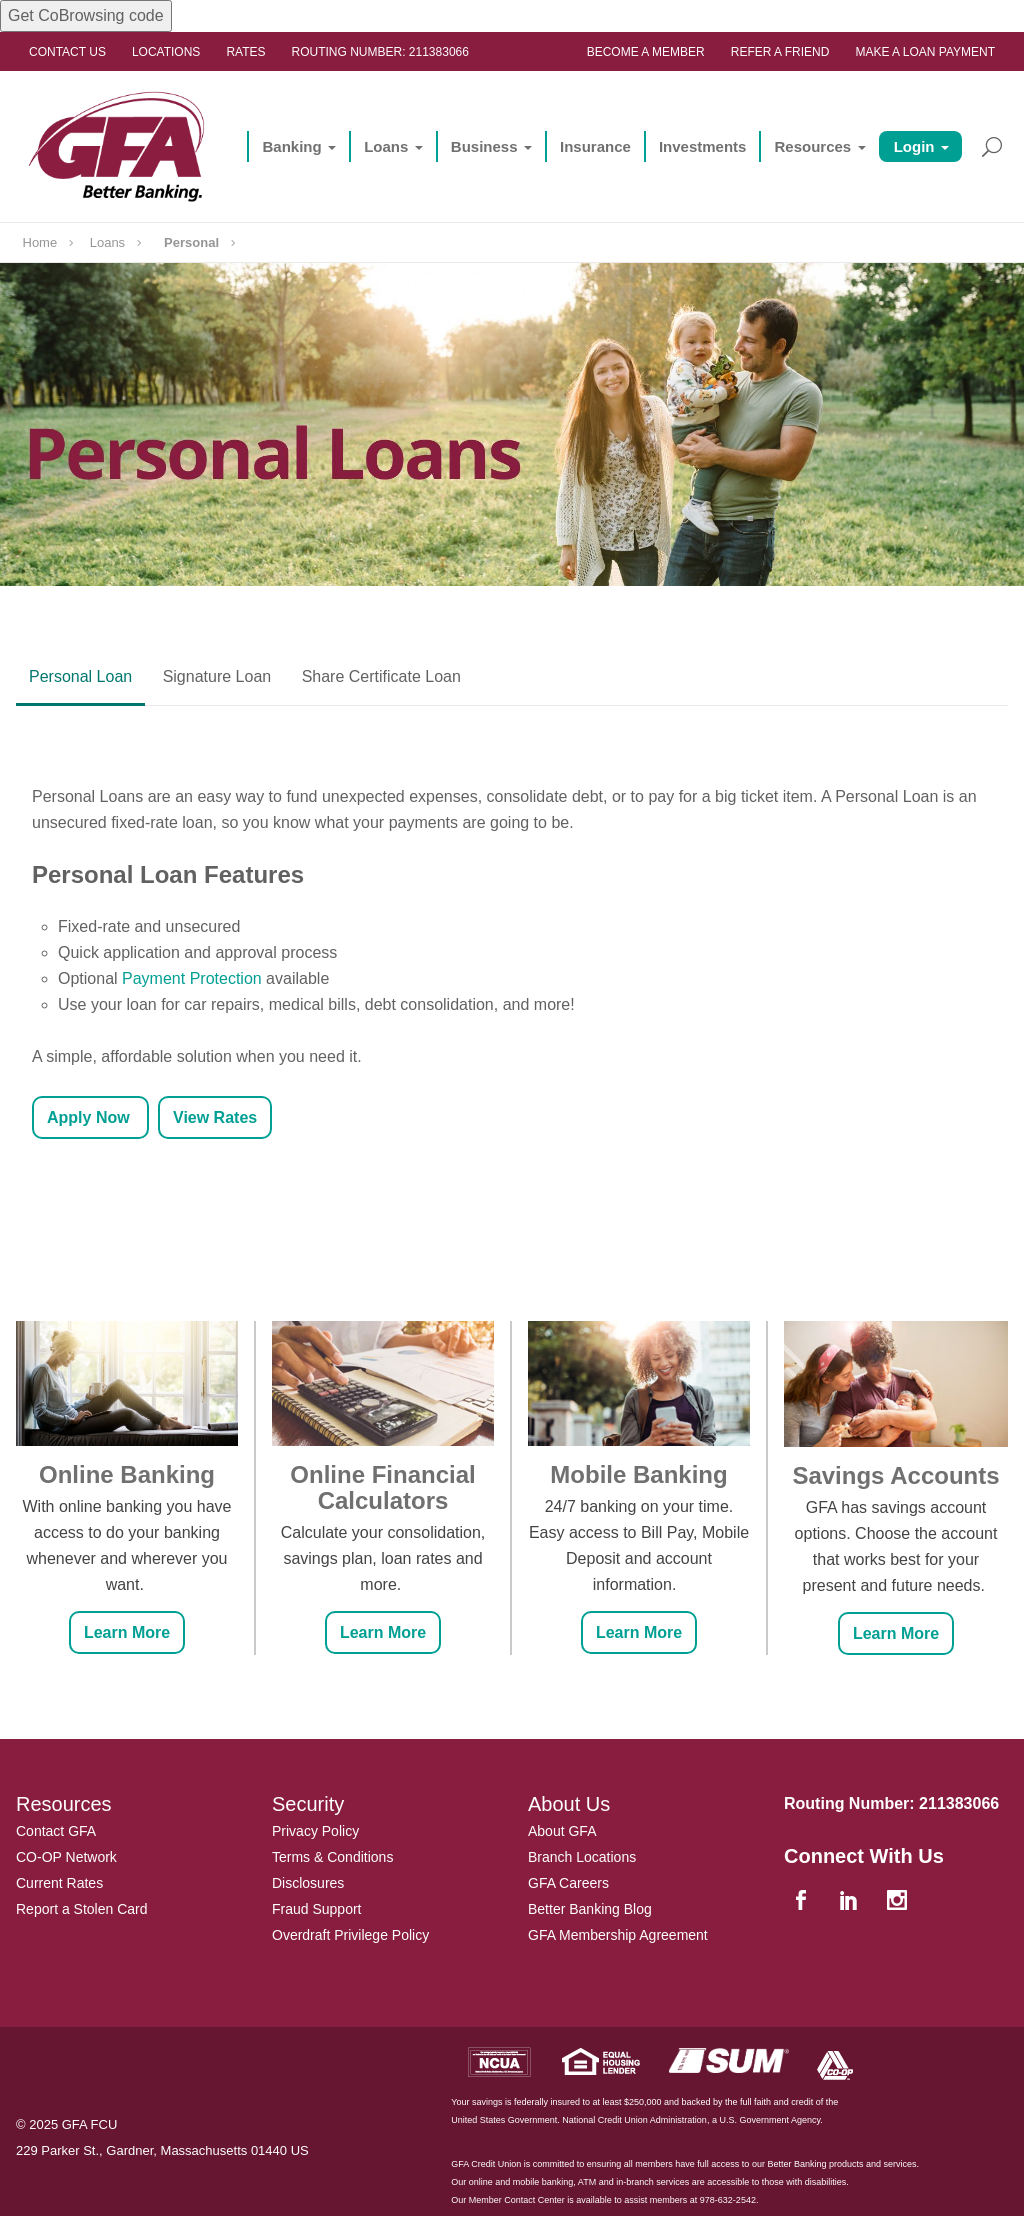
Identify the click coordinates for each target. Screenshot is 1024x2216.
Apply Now (90, 1117)
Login (914, 146)
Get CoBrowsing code (86, 15)
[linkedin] (851, 1901)
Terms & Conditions (332, 1857)
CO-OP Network (66, 1857)
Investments (703, 146)
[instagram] (899, 1901)
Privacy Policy (315, 1831)
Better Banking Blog (590, 1909)
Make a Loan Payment (925, 52)
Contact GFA (56, 1831)
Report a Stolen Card (82, 1909)
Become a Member (646, 52)
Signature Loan (217, 676)
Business (484, 146)
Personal (191, 242)
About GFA (562, 1831)
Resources (812, 146)
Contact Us (67, 52)
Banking (291, 146)
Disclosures (308, 1883)
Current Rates (59, 1883)
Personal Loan (80, 676)
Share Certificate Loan (381, 676)
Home (40, 242)
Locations (166, 52)
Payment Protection (192, 978)
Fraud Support (317, 1909)
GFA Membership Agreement (618, 1935)
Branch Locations (582, 1857)
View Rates (215, 1117)
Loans (386, 146)
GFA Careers (568, 1883)
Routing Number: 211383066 (380, 52)
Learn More (127, 1632)
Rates (245, 52)
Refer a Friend (780, 52)
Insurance (595, 146)
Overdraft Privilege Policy (350, 1935)
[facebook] (803, 1901)
